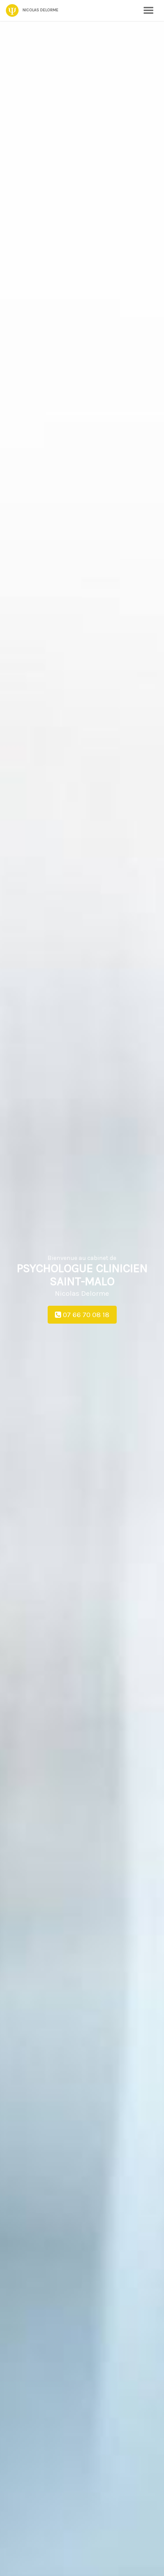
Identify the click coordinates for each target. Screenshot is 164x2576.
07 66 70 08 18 (82, 1315)
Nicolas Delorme (31, 10)
